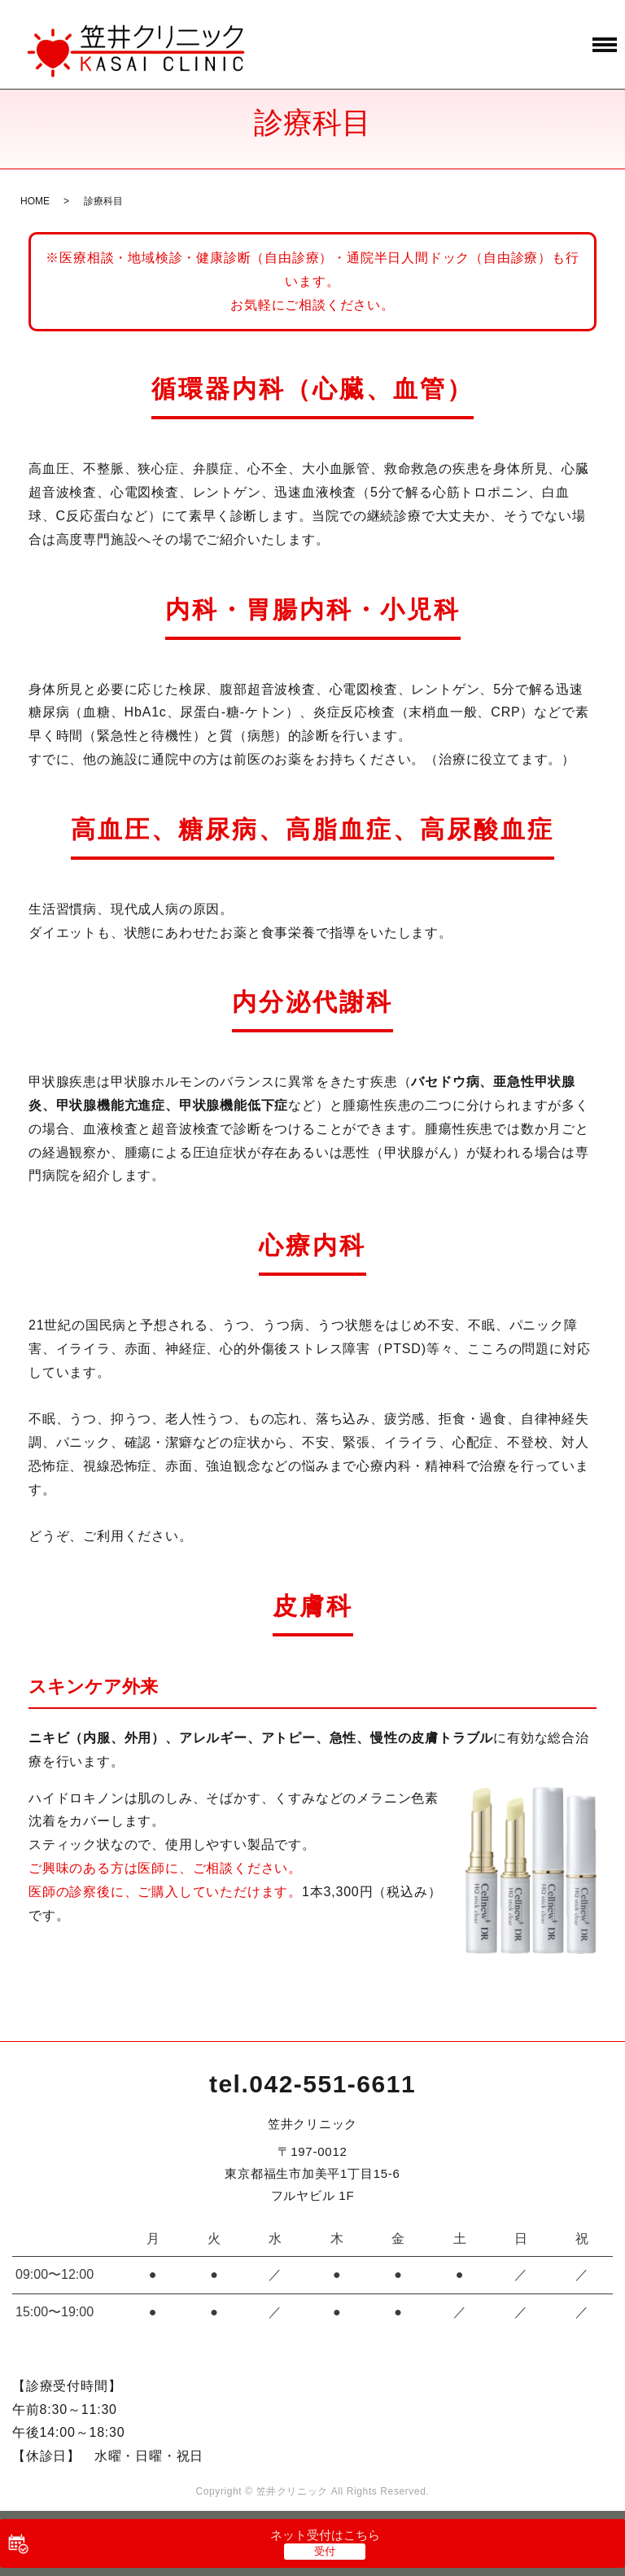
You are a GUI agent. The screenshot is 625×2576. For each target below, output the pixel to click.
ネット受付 (325, 2535)
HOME (35, 201)
